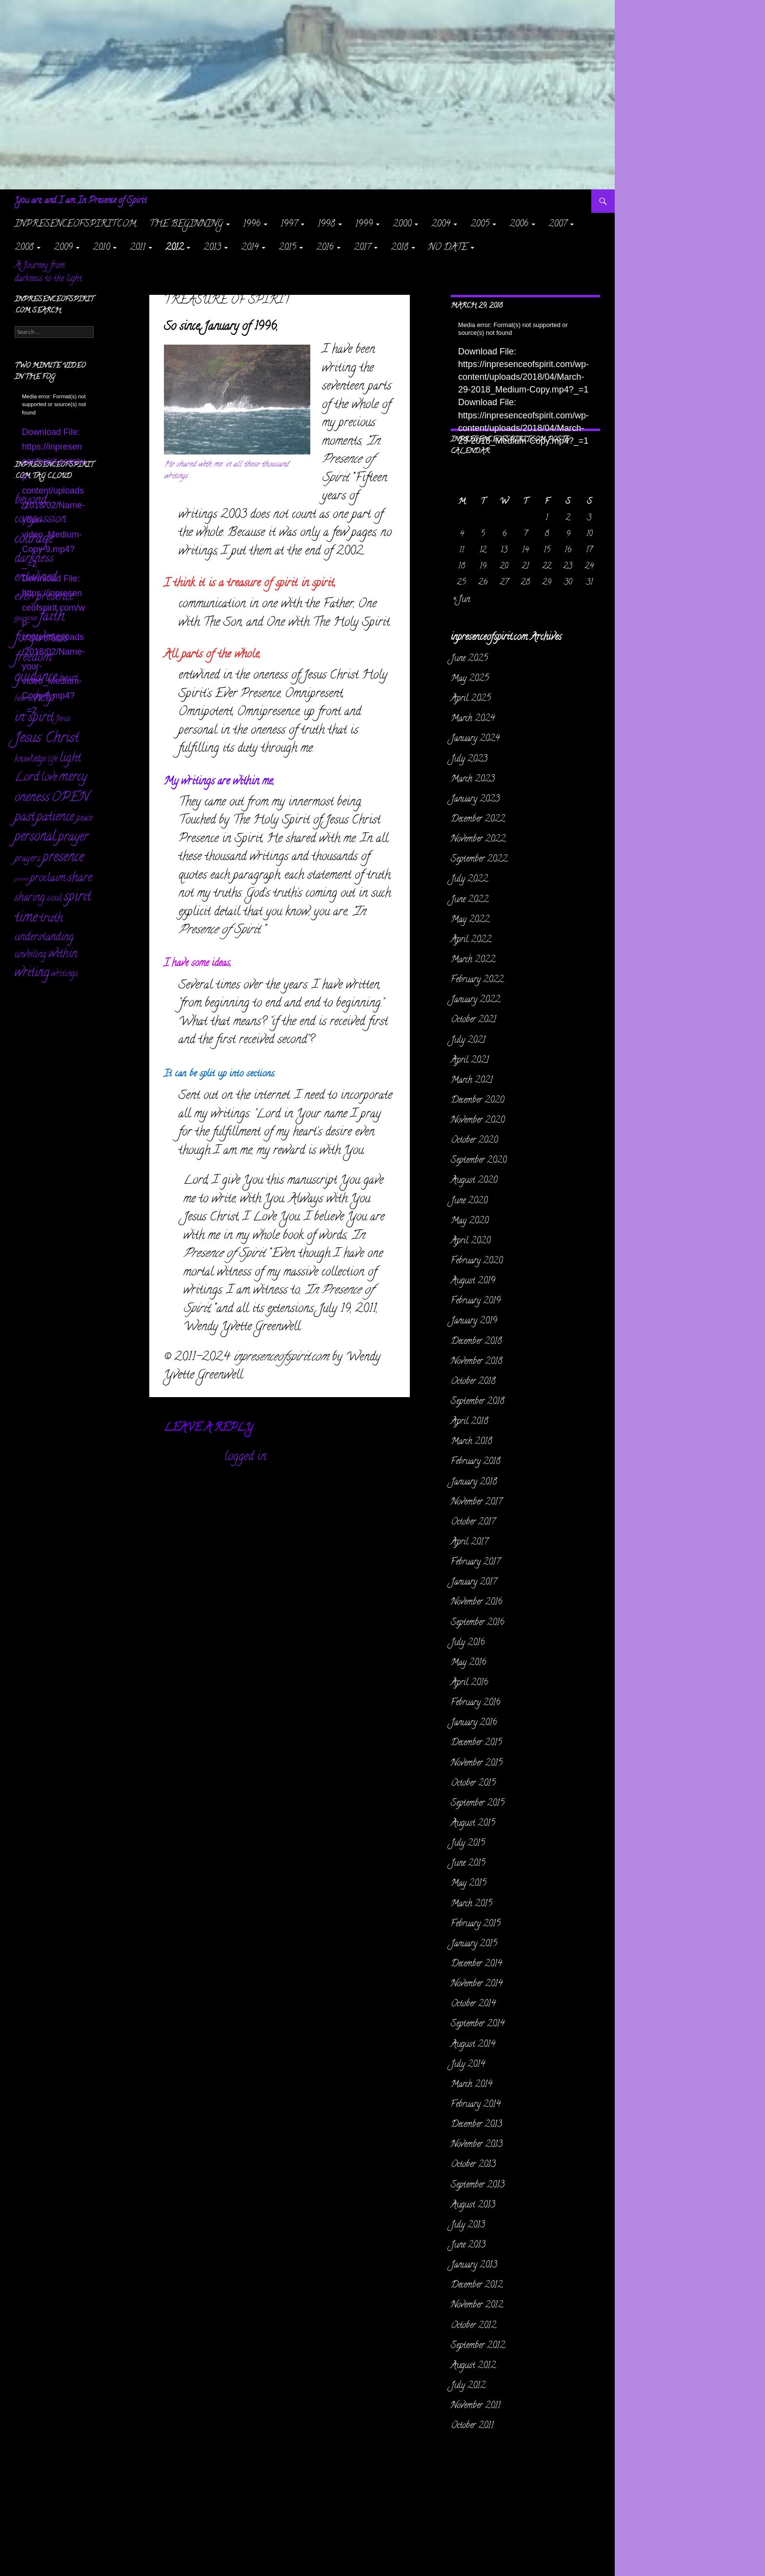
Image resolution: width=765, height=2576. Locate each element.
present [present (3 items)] (21, 880)
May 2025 (470, 679)
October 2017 (473, 1522)
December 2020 (477, 1101)
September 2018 (477, 1402)
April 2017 (469, 1542)
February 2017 (475, 1562)
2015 (287, 248)
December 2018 (476, 1342)
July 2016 (468, 1643)
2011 (137, 248)
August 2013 (473, 2205)
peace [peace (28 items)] (84, 818)
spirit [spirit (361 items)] (77, 897)
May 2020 (469, 1221)
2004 (440, 224)
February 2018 (476, 1462)
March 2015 (471, 1904)
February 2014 (476, 2105)
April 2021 (470, 1061)
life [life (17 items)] (53, 759)
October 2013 (473, 2165)
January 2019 (474, 1321)
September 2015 (477, 1804)
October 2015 (473, 1784)
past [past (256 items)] (25, 817)
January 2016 (474, 1723)
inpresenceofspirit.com (75, 224)
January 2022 (475, 1000)
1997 (289, 224)
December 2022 (478, 819)
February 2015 (476, 1924)
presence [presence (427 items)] (63, 858)
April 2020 (470, 1241)
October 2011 (472, 2426)
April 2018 (469, 1422)
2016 (325, 248)
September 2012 (478, 2346)
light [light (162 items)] (70, 758)
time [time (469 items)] (26, 918)
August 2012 (473, 2366)
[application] (525, 363)
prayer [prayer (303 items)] (73, 837)
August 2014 (473, 2045)
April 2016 (469, 1683)
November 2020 (477, 1121)
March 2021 (472, 1081)
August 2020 (474, 1181)
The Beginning (186, 224)
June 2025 (469, 659)
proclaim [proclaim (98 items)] (47, 878)
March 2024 (473, 719)
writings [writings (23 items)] (64, 974)
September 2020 (478, 1161)
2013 (212, 248)
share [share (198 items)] (79, 878)
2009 (63, 248)
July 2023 (469, 759)
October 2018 (473, 1382)
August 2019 (473, 1281)
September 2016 (477, 1623)
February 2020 (477, 1261)
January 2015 (474, 1944)
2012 (174, 248)
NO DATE (447, 248)
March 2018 (471, 1442)
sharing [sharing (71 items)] (30, 898)
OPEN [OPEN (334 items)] (70, 797)
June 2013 (468, 2245)
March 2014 (471, 2085)
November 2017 (476, 1502)
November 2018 (477, 1362)
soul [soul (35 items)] (54, 898)
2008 (24, 248)
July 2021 (468, 1041)
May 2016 (468, 1663)
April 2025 (471, 699)
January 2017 (474, 1582)
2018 (399, 248)
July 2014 (468, 2065)
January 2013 (474, 2265)
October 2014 (473, 2004)
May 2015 (468, 1884)
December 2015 (476, 1743)
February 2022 (477, 980)
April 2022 (471, 940)
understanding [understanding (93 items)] (44, 937)
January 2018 (474, 1482)
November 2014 (477, 1984)
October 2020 (474, 1141)
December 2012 (477, 2285)
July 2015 (468, 1844)
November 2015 (477, 1764)
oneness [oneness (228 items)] (32, 798)
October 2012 (473, 2326)
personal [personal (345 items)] (35, 837)
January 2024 (475, 739)
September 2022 (479, 859)
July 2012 (468, 2386)
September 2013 (477, 2185)
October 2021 (473, 1020)
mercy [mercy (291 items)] (73, 777)
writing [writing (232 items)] (32, 974)
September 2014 (477, 2024)
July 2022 (469, 879)
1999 (364, 224)
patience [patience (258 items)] (55, 817)
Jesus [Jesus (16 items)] (63, 719)
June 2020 (469, 1201)
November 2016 (477, 1602)
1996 (252, 224)
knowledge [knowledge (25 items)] (30, 759)
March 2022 (473, 960)
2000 (402, 224)
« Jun (461, 600)
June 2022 (469, 900)
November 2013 (477, 2145)
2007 (557, 224)
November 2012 (477, 2305)
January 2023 (475, 799)
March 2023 (473, 779)
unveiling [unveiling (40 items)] (30, 955)
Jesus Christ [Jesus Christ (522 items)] (47, 739)
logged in (245, 1457)
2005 (479, 224)
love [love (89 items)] (49, 777)
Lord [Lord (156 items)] (27, 777)
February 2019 (476, 1301)
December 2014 (476, 1964)
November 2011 (476, 2406)
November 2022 (478, 839)
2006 (518, 224)
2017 (362, 248)
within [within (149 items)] (62, 954)
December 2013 (476, 2125)
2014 (250, 248)
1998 (326, 224)
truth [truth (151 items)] (51, 918)
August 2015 (473, 1824)
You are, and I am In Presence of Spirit (81, 201)
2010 (101, 248)
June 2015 (468, 1864)
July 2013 (468, 2225)
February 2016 (476, 1703)
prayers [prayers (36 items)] (27, 859)
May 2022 (470, 920)
